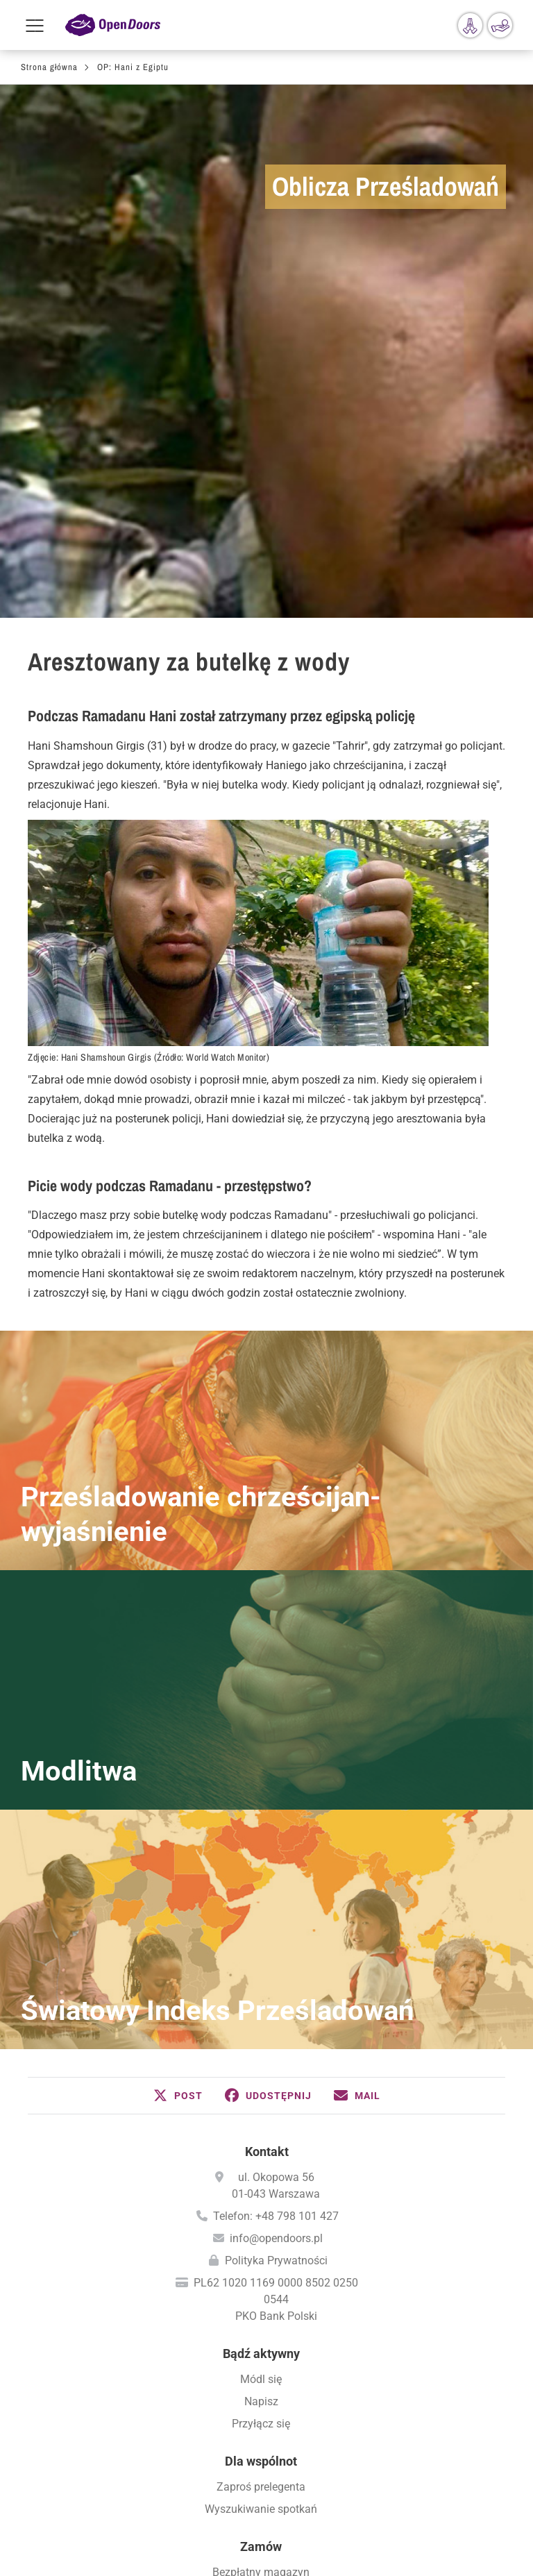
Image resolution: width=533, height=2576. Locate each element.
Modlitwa (79, 1446)
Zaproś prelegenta (261, 2162)
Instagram (287, 2526)
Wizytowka (267, 2457)
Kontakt (267, 1826)
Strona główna (49, 67)
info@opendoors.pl (276, 1913)
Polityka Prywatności (276, 1935)
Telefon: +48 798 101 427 (276, 1891)
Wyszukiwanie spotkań (261, 2184)
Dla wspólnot (261, 2136)
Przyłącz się (261, 2098)
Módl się (261, 2054)
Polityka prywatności (267, 2485)
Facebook (200, 2526)
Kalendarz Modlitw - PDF (261, 2332)
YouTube (331, 2526)
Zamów (261, 2221)
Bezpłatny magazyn (261, 2247)
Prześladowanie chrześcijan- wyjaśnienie (201, 1189)
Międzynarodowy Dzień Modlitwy (261, 2355)
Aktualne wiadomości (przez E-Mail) (261, 2269)
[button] (178, 1771)
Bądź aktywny (261, 2028)
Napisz (261, 2076)
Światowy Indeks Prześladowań (217, 1685)
